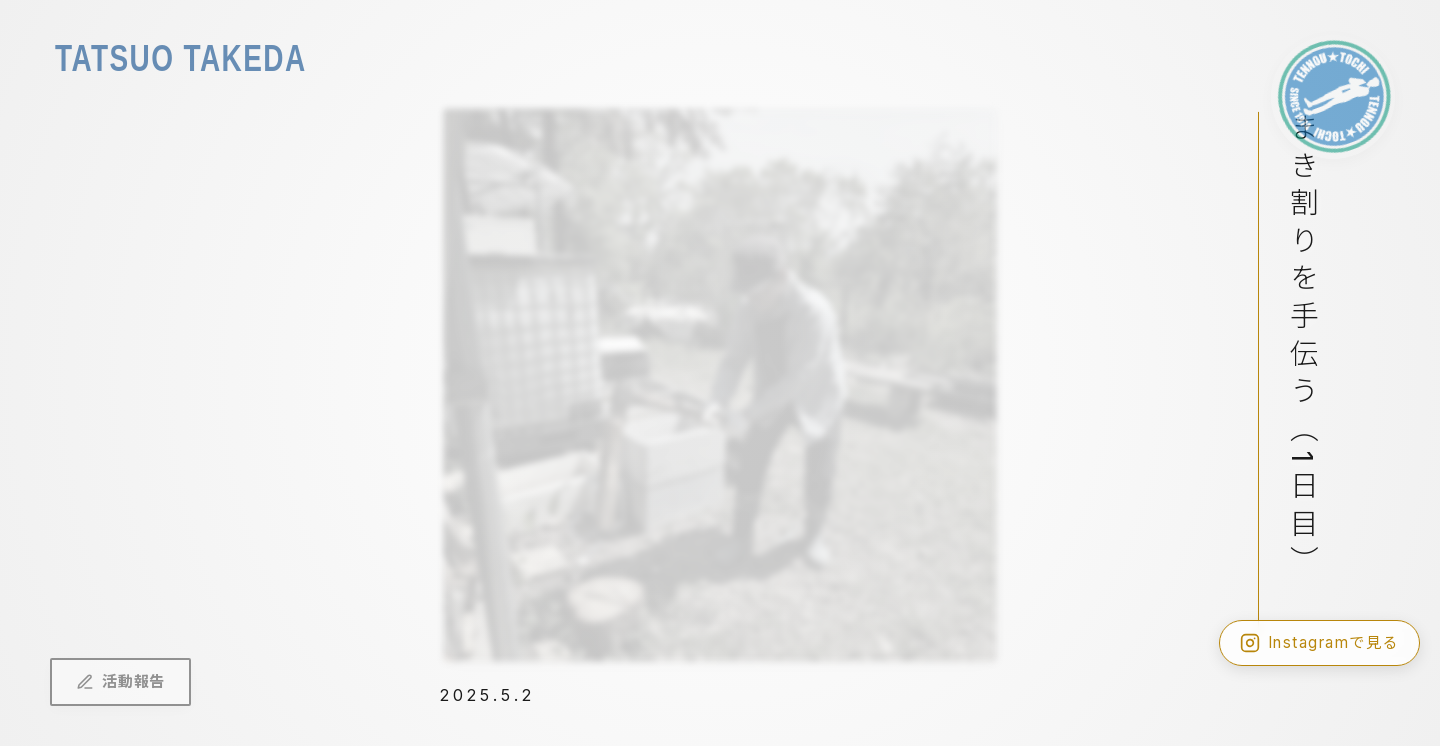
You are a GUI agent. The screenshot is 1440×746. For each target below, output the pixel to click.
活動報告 (120, 681)
